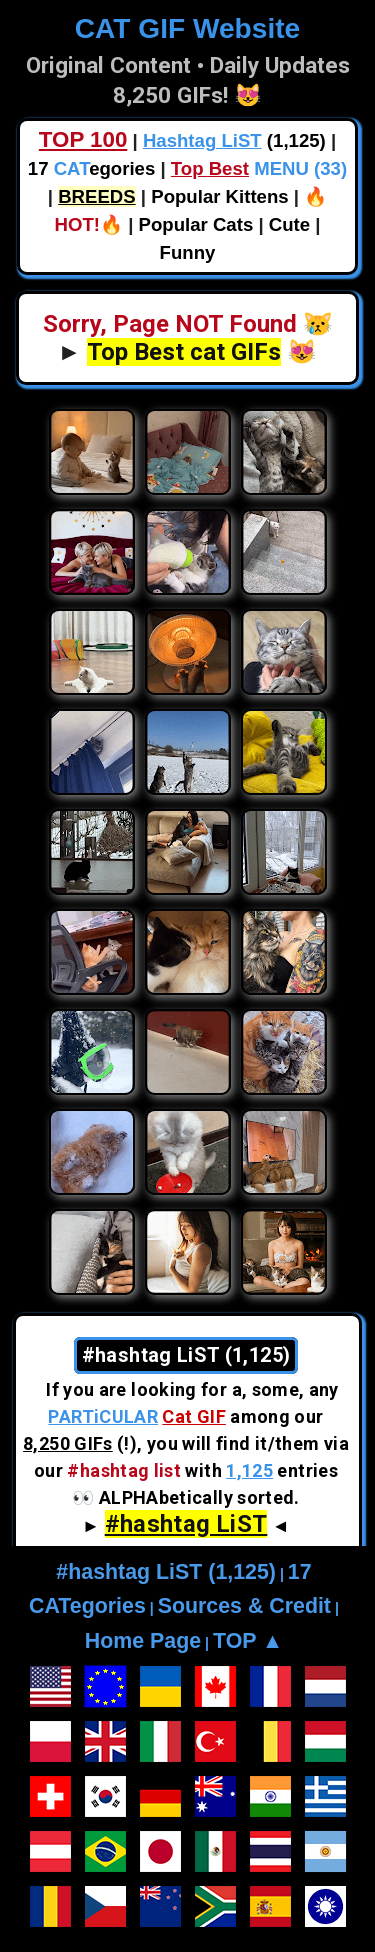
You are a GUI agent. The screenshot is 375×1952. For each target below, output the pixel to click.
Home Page (143, 1641)
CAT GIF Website (187, 28)
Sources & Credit (244, 1606)
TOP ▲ (248, 1641)
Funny (188, 252)
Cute (289, 224)
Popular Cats (196, 224)
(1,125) (234, 140)
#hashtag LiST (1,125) (166, 1572)
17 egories (91, 168)
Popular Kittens (219, 196)
